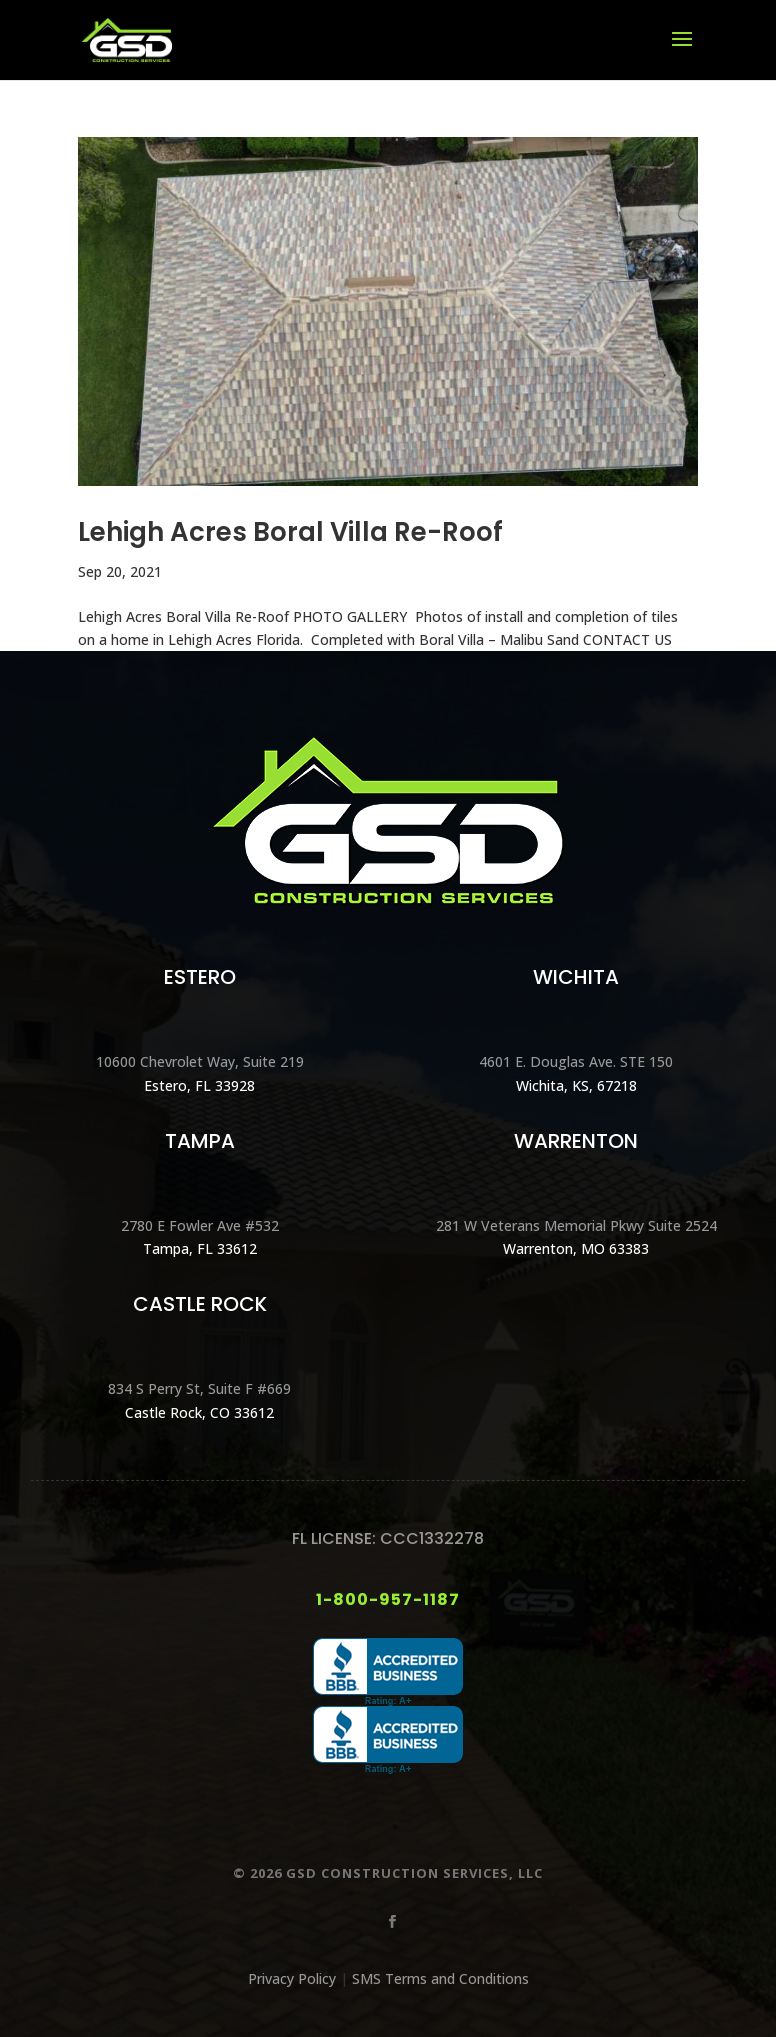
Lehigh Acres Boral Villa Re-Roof (290, 532)
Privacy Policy (292, 1978)
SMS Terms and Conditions (440, 1978)
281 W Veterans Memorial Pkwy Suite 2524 (576, 1225)
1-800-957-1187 (388, 1599)
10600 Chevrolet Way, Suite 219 (200, 1061)
